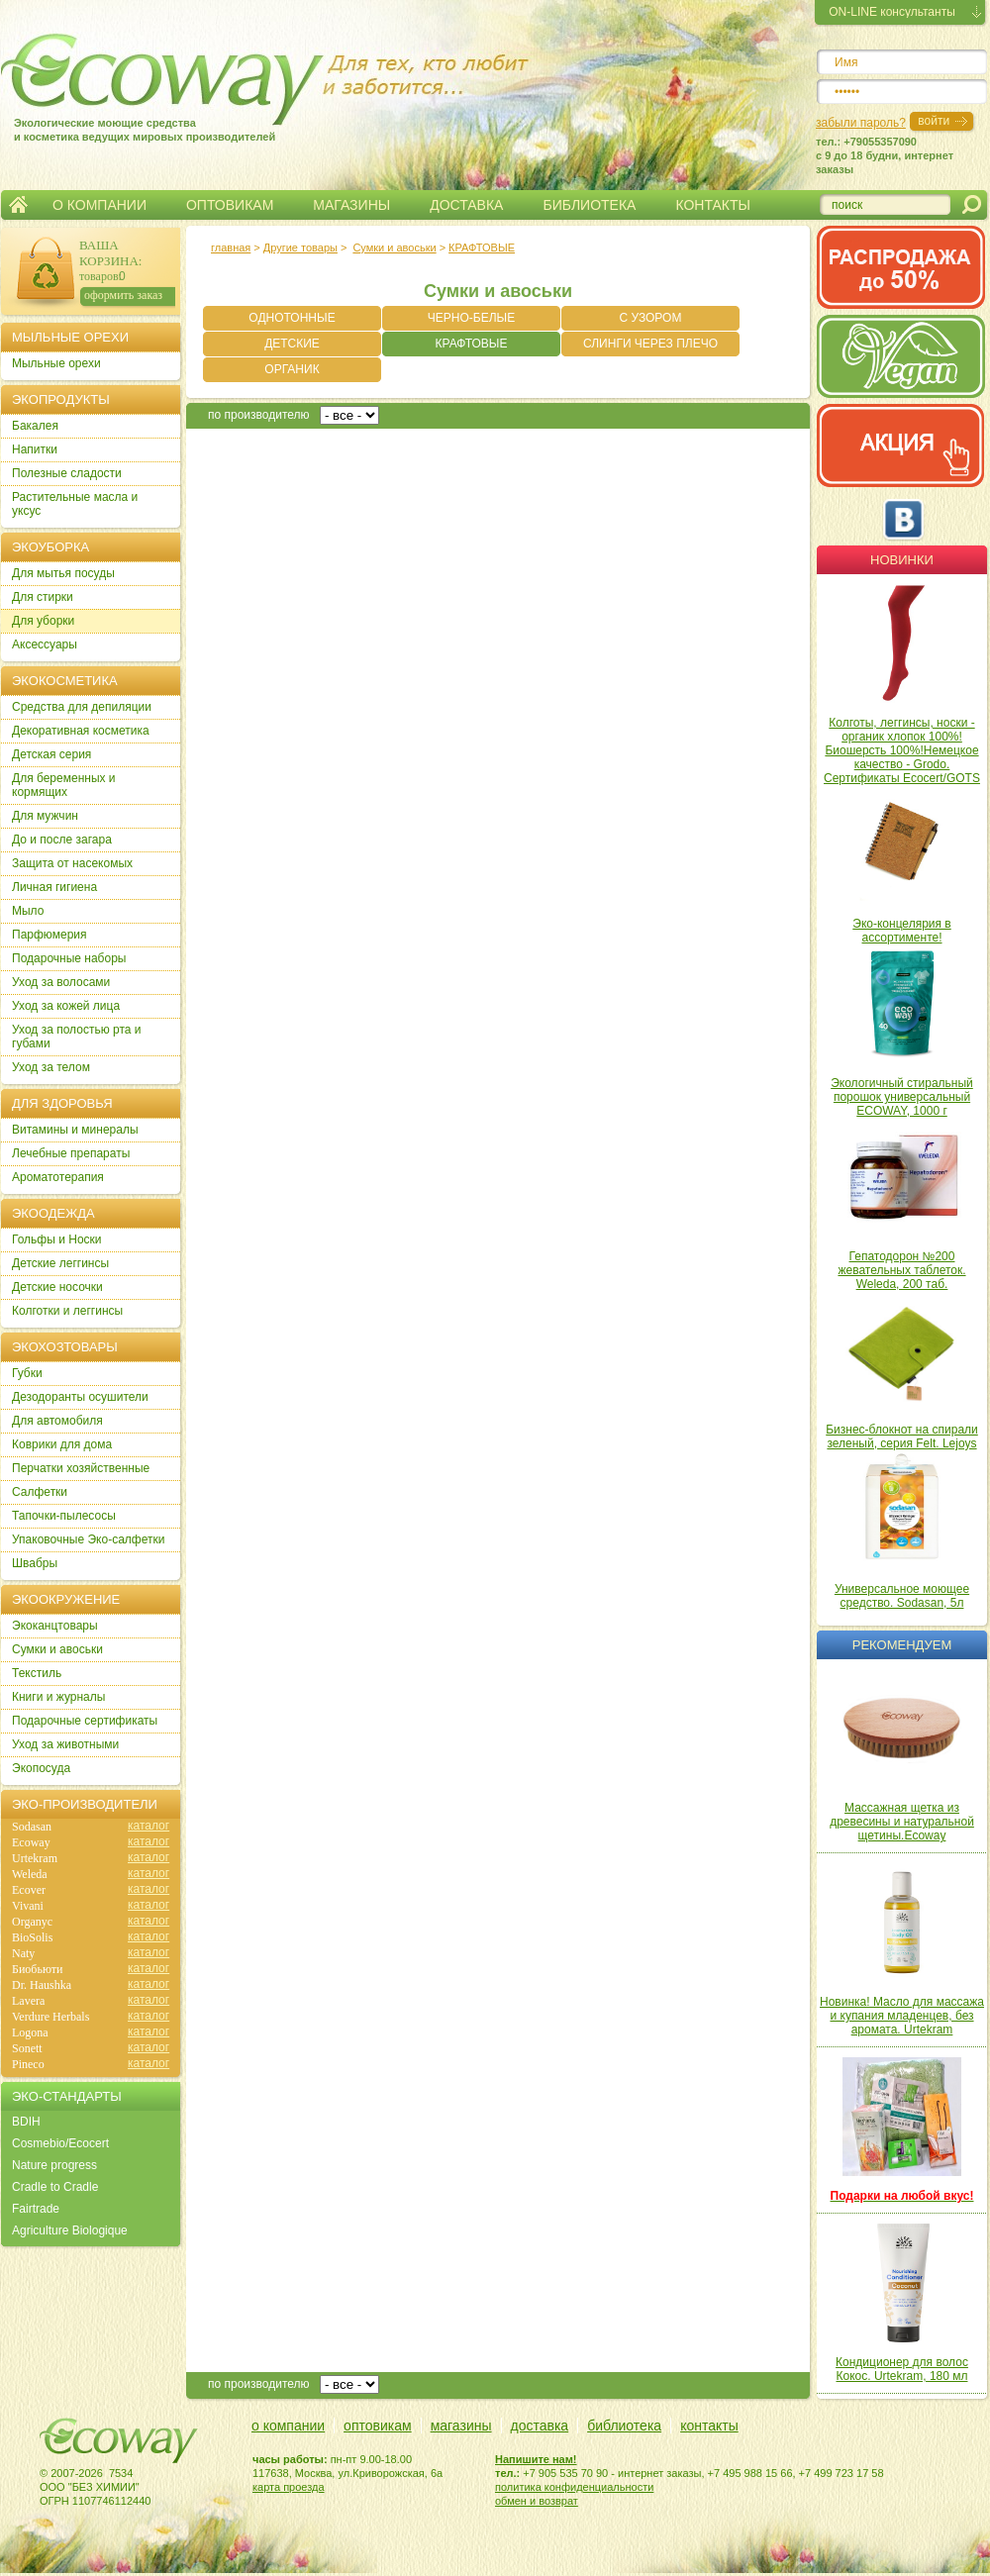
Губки (27, 1373)
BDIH (26, 2122)
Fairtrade (35, 2209)
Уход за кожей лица (66, 1006)
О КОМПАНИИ (99, 205)
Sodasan (31, 1826)
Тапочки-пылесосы (64, 1516)
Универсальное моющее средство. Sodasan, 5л (902, 1596)
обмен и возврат (536, 2501)
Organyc (32, 1922)
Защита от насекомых (72, 863)
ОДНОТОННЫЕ (291, 318)
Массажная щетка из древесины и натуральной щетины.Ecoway (902, 1821)
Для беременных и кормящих (64, 785)
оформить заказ (123, 295)
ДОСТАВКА (466, 205)
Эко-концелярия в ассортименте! (901, 930)
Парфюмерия (49, 934)
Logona (30, 2032)
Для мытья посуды (63, 573)
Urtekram (34, 1858)
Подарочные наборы (69, 958)
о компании (288, 2425)
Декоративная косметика (80, 731)
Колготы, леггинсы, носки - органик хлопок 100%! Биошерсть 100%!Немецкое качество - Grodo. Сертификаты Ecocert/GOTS (902, 750)
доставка (540, 2425)
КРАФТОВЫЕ (481, 247)
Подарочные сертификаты (84, 1721)
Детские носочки (57, 1287)
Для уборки (43, 621)
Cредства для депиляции (81, 707)
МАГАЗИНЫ (351, 205)
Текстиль (36, 1673)
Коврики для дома (62, 1444)
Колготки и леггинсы (67, 1311)
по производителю (259, 415)
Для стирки (42, 597)
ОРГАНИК (291, 369)
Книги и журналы (58, 1697)
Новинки (902, 559)
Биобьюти (37, 1969)
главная (230, 247)
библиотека (624, 2425)
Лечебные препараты (71, 1153)
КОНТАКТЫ (712, 205)
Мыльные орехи (56, 363)
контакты (709, 2425)
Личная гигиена (54, 887)
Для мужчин (45, 816)
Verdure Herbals (50, 2017)
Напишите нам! (536, 2459)
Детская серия (51, 754)
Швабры (34, 1563)
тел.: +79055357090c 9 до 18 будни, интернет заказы (884, 155)
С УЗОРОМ (651, 318)
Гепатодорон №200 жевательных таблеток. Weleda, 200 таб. (901, 1270)
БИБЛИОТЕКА (589, 205)
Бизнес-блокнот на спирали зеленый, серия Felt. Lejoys (902, 1436)
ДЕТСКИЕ (292, 343)
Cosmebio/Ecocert (60, 2143)
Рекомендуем (901, 1644)
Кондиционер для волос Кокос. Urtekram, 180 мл (902, 2369)
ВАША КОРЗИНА (109, 253)
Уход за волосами (61, 982)
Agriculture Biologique (70, 2230)
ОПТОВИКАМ (229, 205)
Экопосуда (41, 1768)
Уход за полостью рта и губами (77, 1036)
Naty (23, 1953)
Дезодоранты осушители (80, 1397)
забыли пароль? (861, 123)
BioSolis (32, 1937)
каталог (148, 1826)
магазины (461, 2425)
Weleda (30, 1874)
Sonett (27, 2048)
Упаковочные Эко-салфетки (88, 1539)
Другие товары (300, 247)
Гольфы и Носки (57, 1239)
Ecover (29, 1890)
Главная (18, 205)
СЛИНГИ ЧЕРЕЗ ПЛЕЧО (650, 343)
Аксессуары (44, 644)
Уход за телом (51, 1067)
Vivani (28, 1906)
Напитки (34, 449)
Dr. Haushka (41, 1985)
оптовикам (378, 2425)
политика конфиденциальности (574, 2487)
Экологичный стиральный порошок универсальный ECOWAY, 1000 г (902, 1097)
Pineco (28, 2064)
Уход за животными (65, 1744)
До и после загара (62, 839)
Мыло (28, 911)
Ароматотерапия (58, 1177)
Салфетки (39, 1492)
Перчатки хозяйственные (80, 1468)
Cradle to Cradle (55, 2187)
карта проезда (288, 2487)
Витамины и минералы (75, 1130)
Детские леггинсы (60, 1263)
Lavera (28, 2001)
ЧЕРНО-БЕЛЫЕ (471, 318)
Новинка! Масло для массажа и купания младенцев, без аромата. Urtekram (902, 2015)
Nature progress (54, 2165)
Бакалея (35, 426)
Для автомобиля (57, 1421)
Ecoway (31, 1842)
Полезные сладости (67, 473)
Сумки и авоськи (394, 247)
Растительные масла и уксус (75, 504)
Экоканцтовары (55, 1626)
